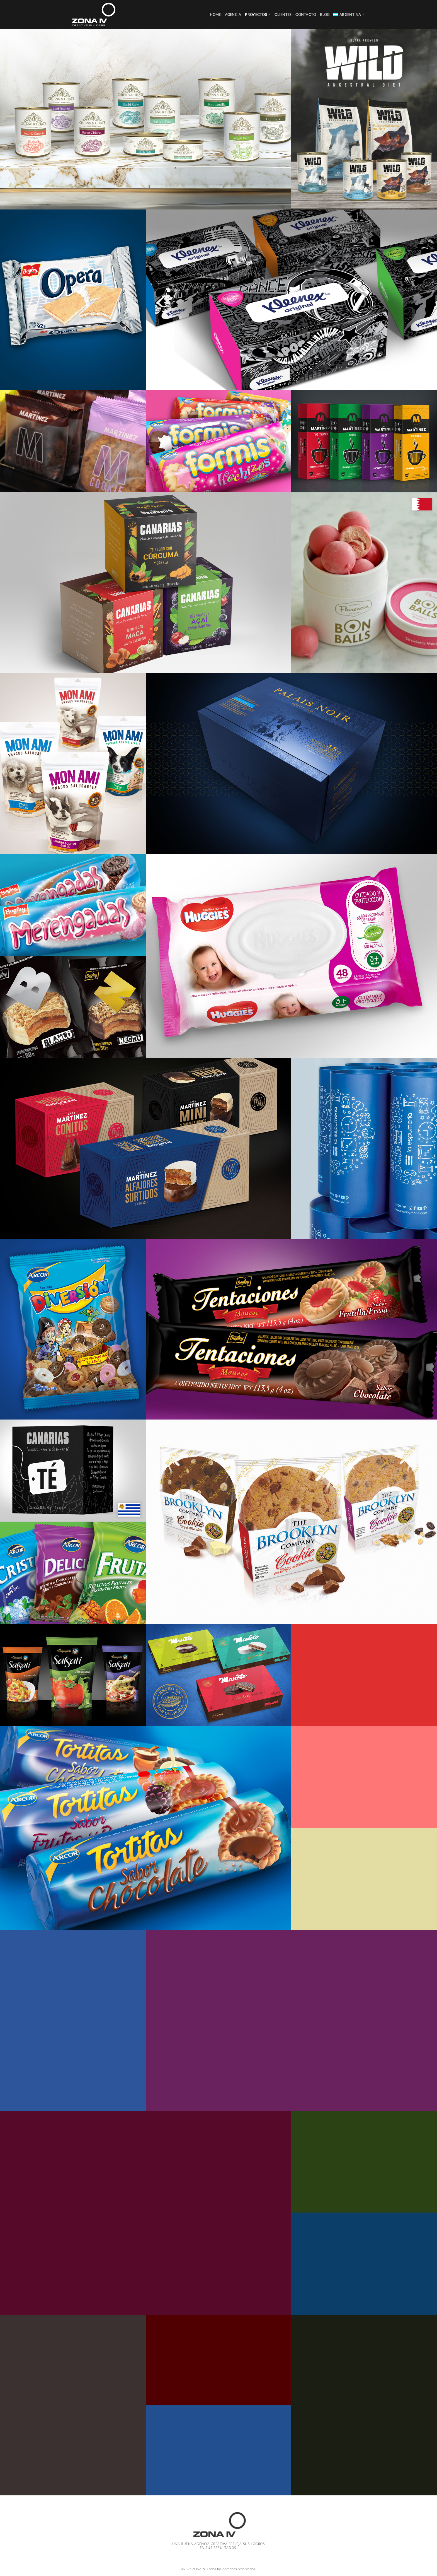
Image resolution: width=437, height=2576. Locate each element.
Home (215, 14)
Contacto (305, 14)
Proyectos (258, 14)
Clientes (283, 14)
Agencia (233, 14)
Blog (324, 14)
